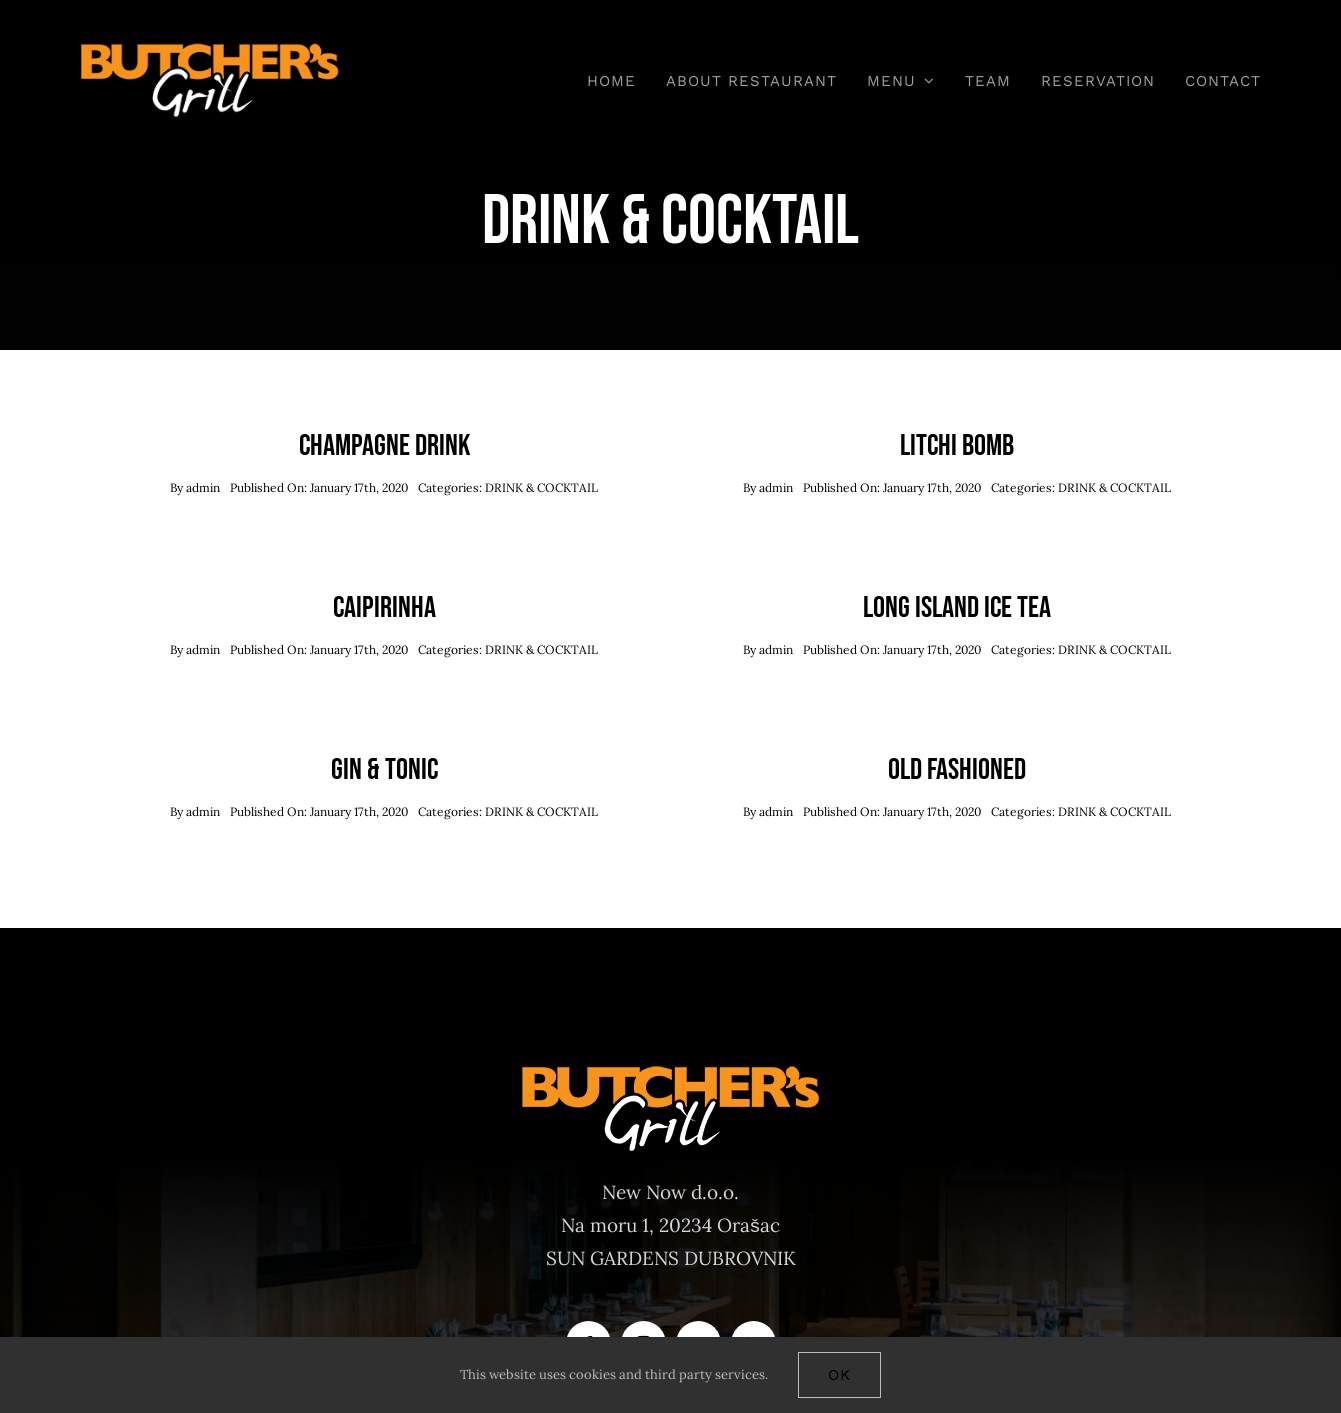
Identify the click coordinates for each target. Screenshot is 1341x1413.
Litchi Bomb (957, 446)
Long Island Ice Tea (957, 608)
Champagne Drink (384, 446)
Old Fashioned (957, 770)
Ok (839, 1375)
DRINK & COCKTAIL (541, 487)
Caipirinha (384, 608)
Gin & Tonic (384, 770)
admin (203, 487)
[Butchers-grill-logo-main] (210, 49)
